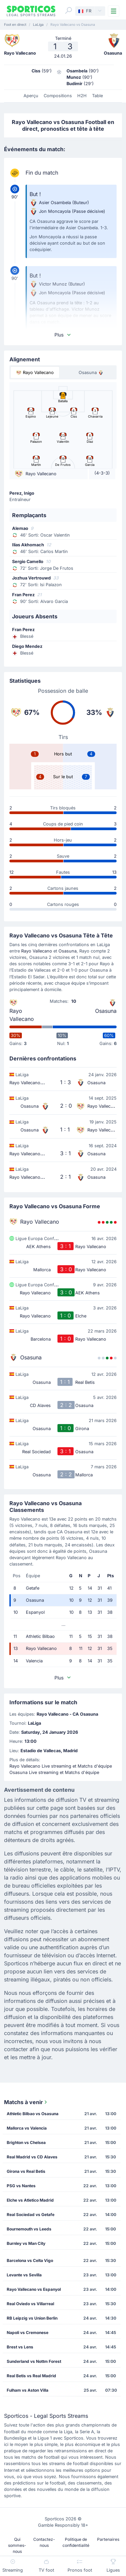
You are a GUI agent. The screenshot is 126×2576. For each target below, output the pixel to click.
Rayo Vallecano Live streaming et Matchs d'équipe (60, 1766)
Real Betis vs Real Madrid (31, 2375)
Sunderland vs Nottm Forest (34, 2361)
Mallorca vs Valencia (27, 2128)
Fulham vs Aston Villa (27, 2390)
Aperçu (31, 95)
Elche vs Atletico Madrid (30, 2200)
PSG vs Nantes (21, 2185)
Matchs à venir (26, 2102)
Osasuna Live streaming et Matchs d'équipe (54, 1772)
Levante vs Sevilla (24, 2274)
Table (97, 95)
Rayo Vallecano (36, 951)
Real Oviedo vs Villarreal (30, 2303)
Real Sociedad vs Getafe (30, 2214)
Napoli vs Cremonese (27, 2332)
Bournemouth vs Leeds (29, 2228)
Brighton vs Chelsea (26, 2142)
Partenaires (108, 2539)
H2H (82, 95)
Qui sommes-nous (17, 2545)
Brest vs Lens (20, 2346)
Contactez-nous (44, 2542)
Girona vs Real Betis (26, 2171)
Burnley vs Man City (26, 2243)
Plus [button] (63, 335)
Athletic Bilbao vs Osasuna (32, 2113)
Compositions (58, 95)
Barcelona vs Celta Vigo (30, 2260)
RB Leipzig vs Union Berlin (32, 2318)
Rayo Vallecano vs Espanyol (34, 2289)
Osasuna (67, 951)
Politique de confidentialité (75, 2542)
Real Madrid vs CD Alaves (32, 2156)
